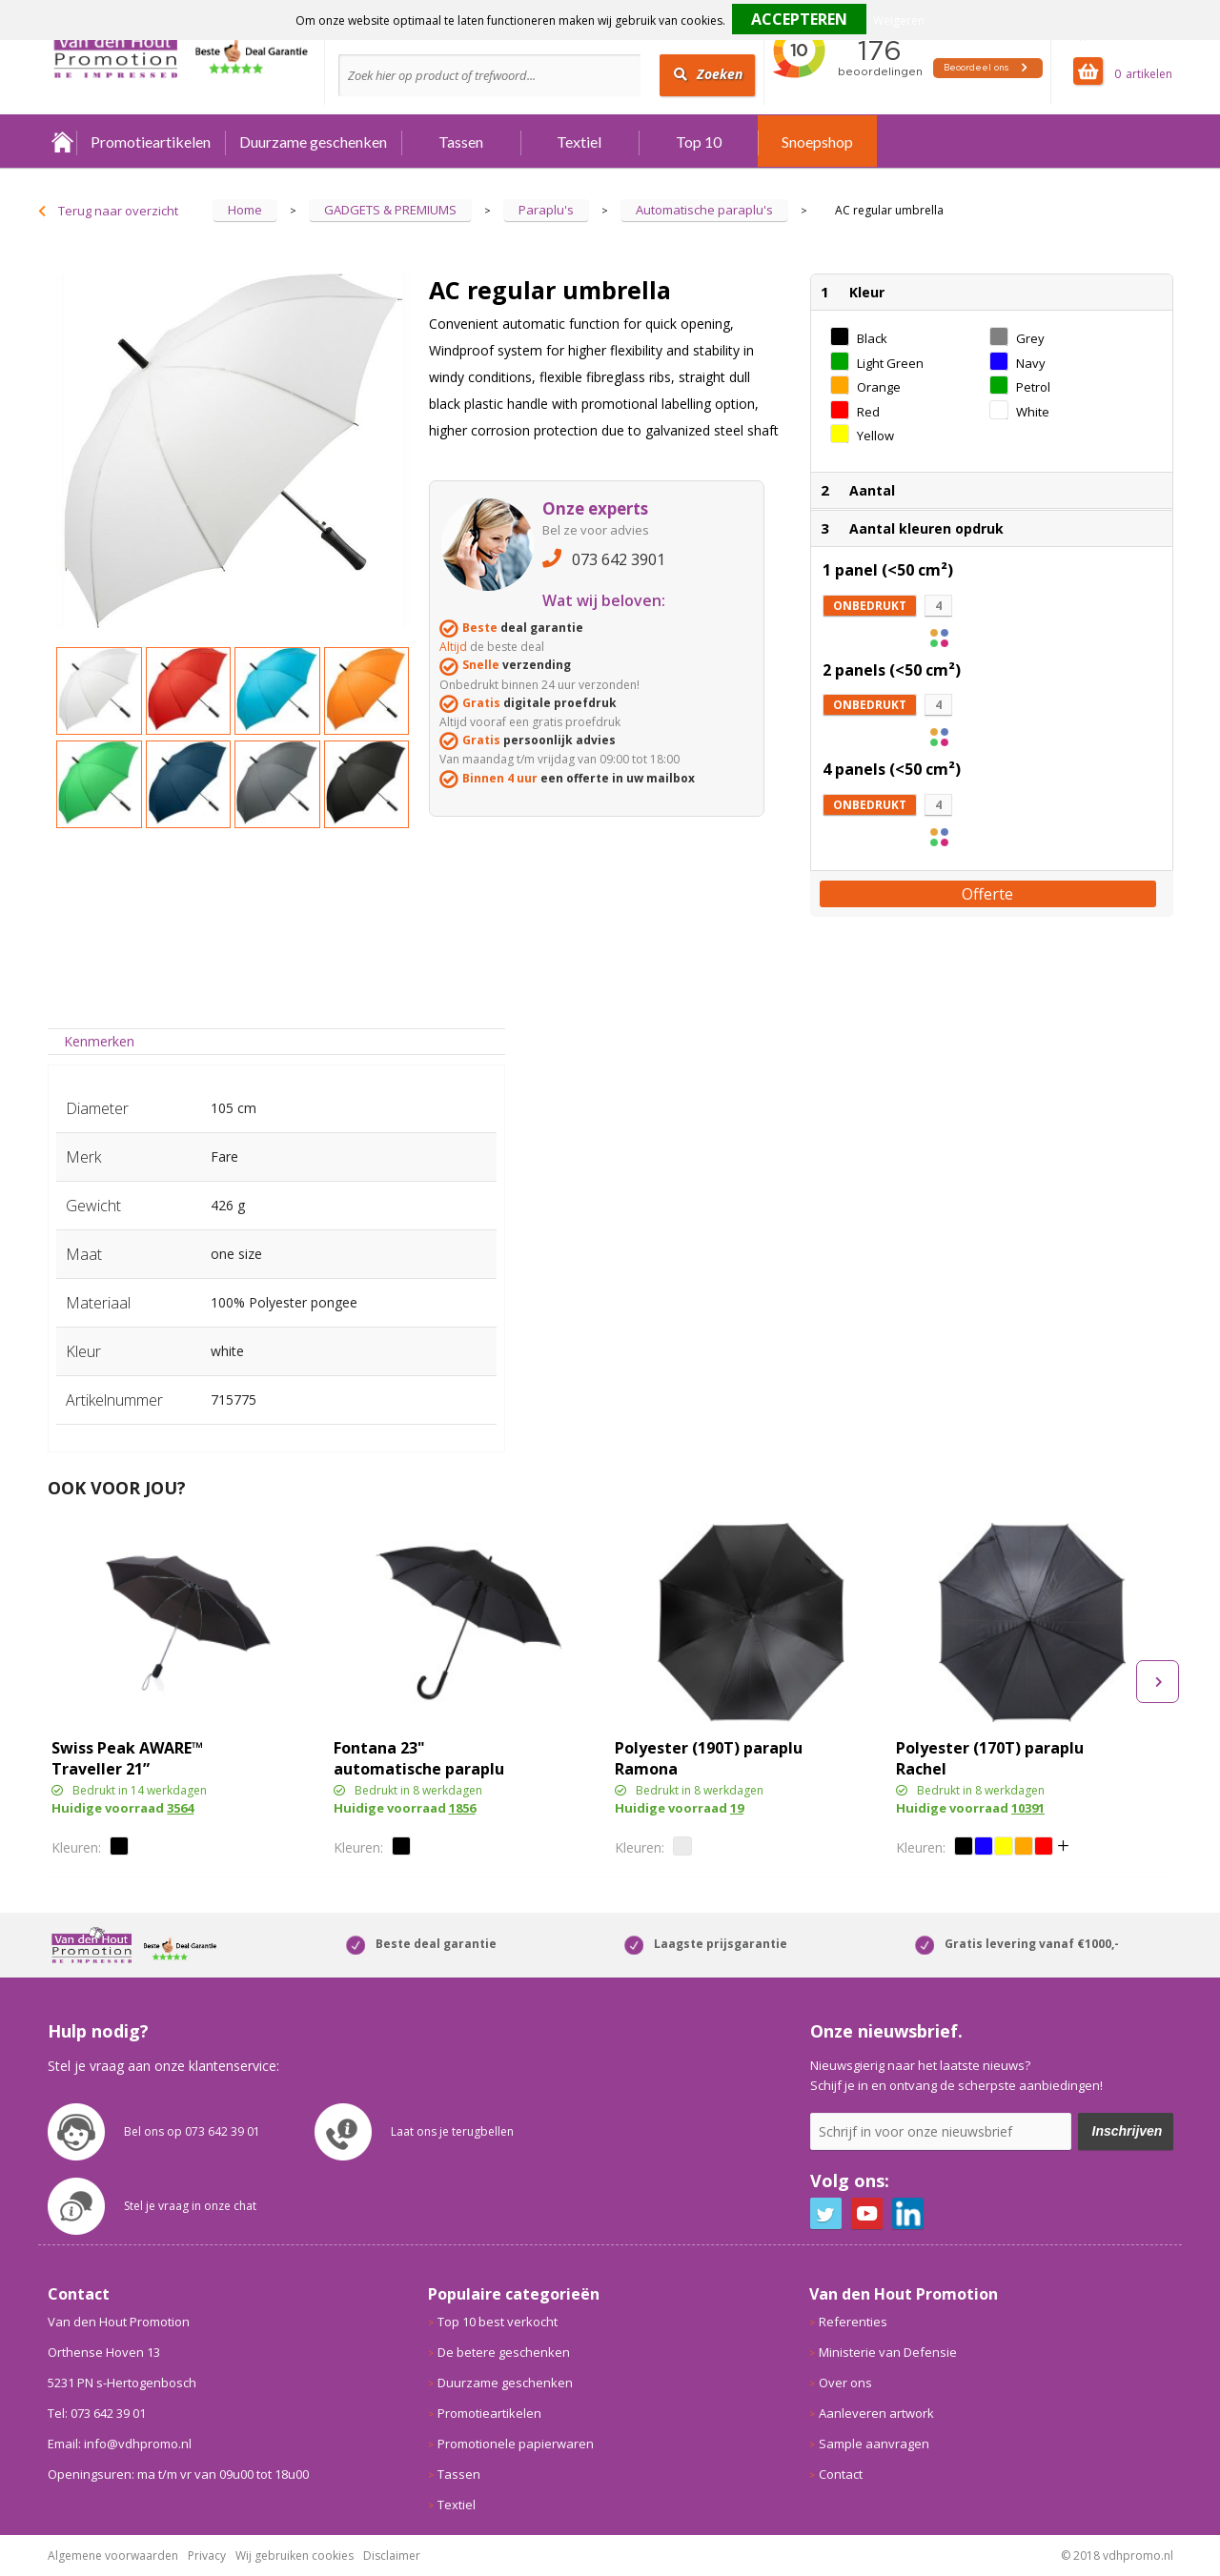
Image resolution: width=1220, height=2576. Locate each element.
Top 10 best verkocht (497, 2321)
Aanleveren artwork (876, 2413)
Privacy (207, 2555)
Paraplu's (546, 209)
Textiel (579, 141)
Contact (841, 2474)
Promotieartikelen (151, 141)
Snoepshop (817, 141)
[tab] (100, 1041)
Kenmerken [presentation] (99, 1041)
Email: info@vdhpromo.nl (120, 2443)
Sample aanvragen (874, 2443)
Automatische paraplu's (704, 209)
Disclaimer (391, 2555)
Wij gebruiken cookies (294, 2555)
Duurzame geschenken (313, 141)
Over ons (845, 2382)
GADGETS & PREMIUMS (390, 209)
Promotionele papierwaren (515, 2443)
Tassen (460, 141)
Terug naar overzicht (118, 210)
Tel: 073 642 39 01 (97, 2413)
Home (62, 141)
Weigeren (899, 20)
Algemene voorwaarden (113, 2555)
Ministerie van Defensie (888, 2352)
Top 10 (699, 141)
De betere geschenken (503, 2352)
